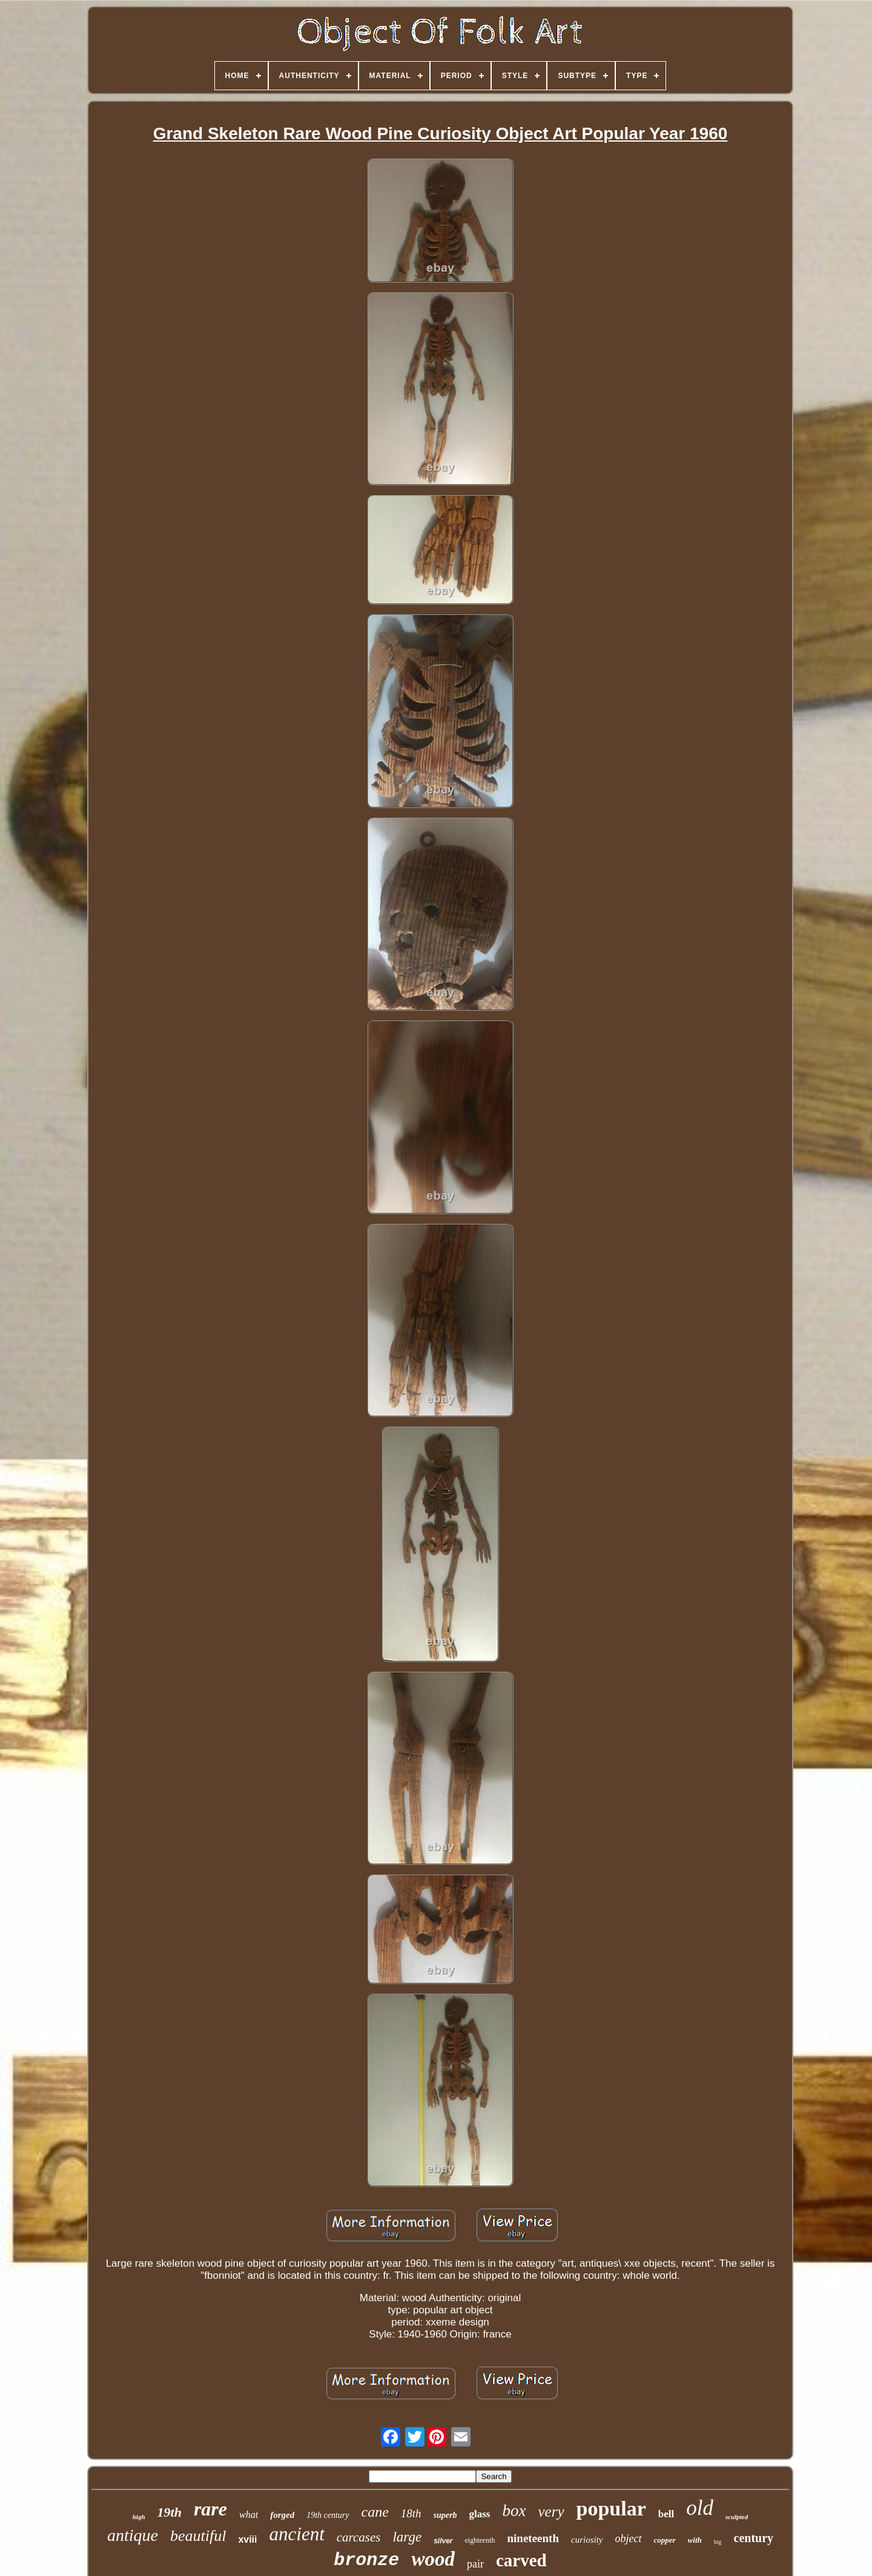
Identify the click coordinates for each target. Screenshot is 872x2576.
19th (169, 2512)
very (551, 2511)
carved (521, 2560)
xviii (247, 2539)
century (754, 2538)
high (139, 2516)
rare (210, 2509)
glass (479, 2514)
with (695, 2540)
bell (666, 2514)
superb (445, 2515)
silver (443, 2541)
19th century (327, 2515)
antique (132, 2535)
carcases (359, 2537)
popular (611, 2508)
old (699, 2508)
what (248, 2514)
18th (411, 2513)
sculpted (736, 2516)
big (718, 2541)
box (514, 2511)
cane (375, 2512)
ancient (297, 2534)
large (406, 2537)
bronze (366, 2560)
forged (282, 2515)
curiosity (587, 2540)
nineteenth (533, 2538)
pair (475, 2564)
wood (433, 2559)
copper (665, 2540)
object (628, 2538)
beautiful (198, 2536)
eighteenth (480, 2540)
